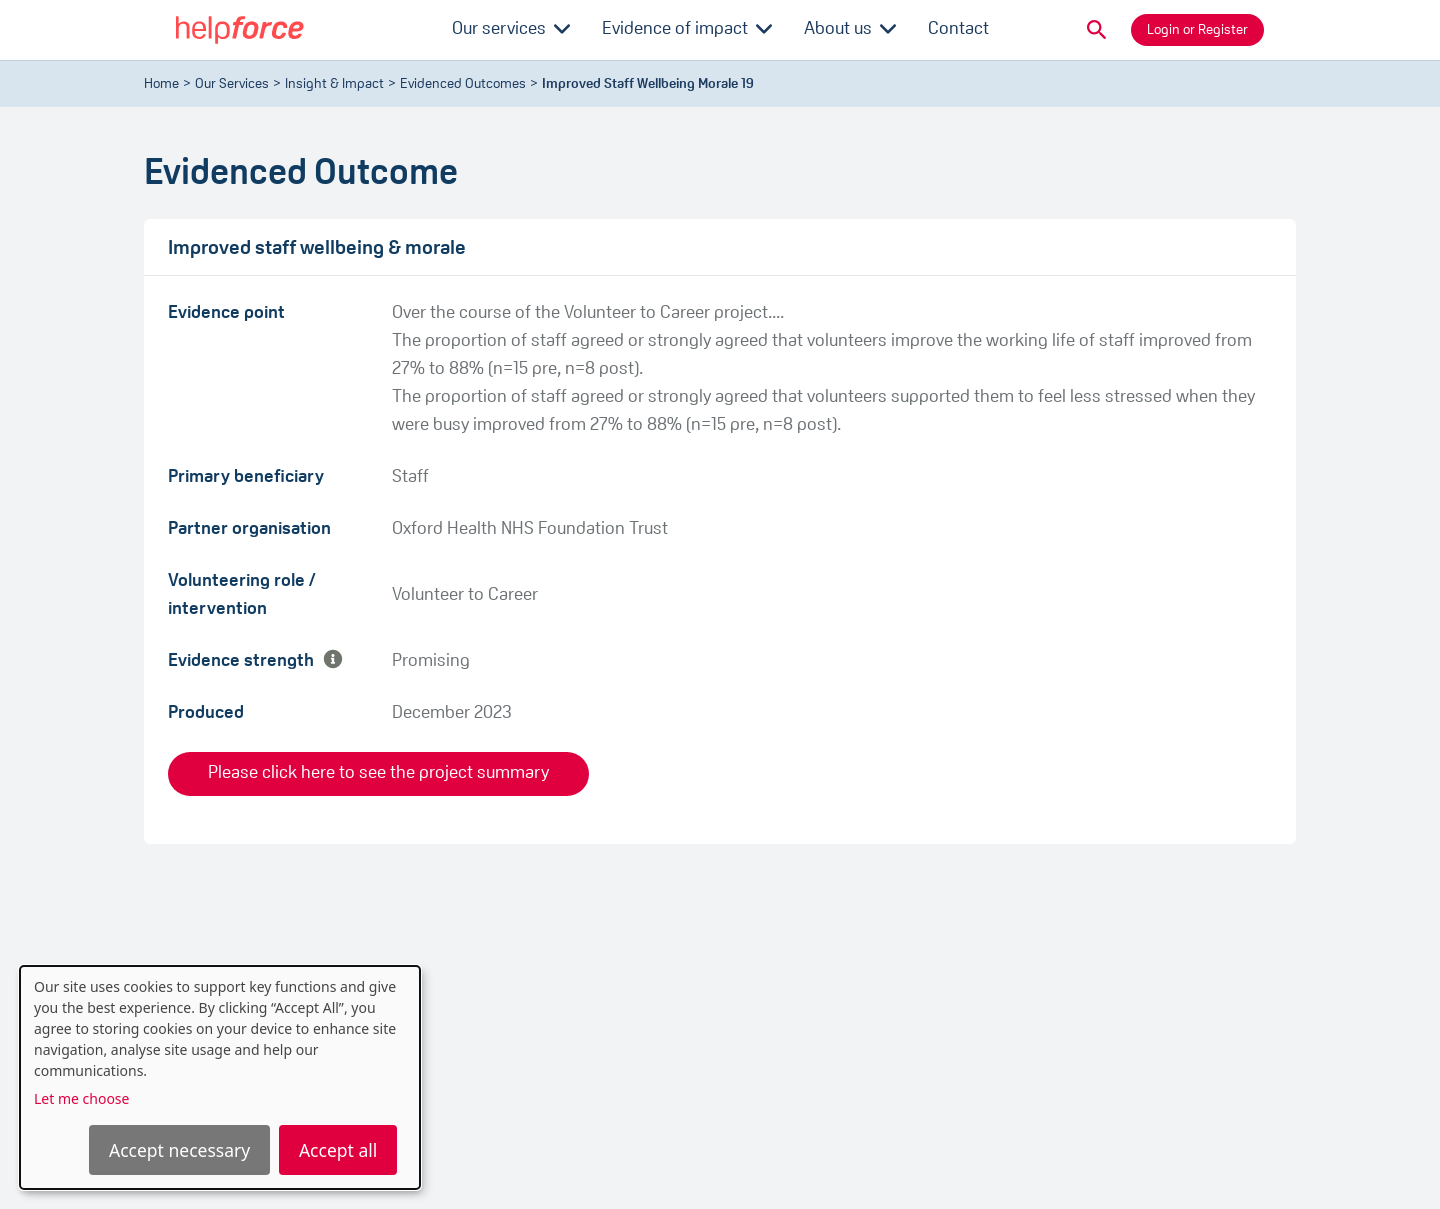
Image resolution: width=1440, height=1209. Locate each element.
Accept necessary (179, 1150)
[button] (1097, 30)
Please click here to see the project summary (378, 773)
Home (161, 84)
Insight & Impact (334, 84)
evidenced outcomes (463, 84)
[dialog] (220, 1077)
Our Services (232, 84)
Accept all (338, 1150)
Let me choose (81, 1098)
